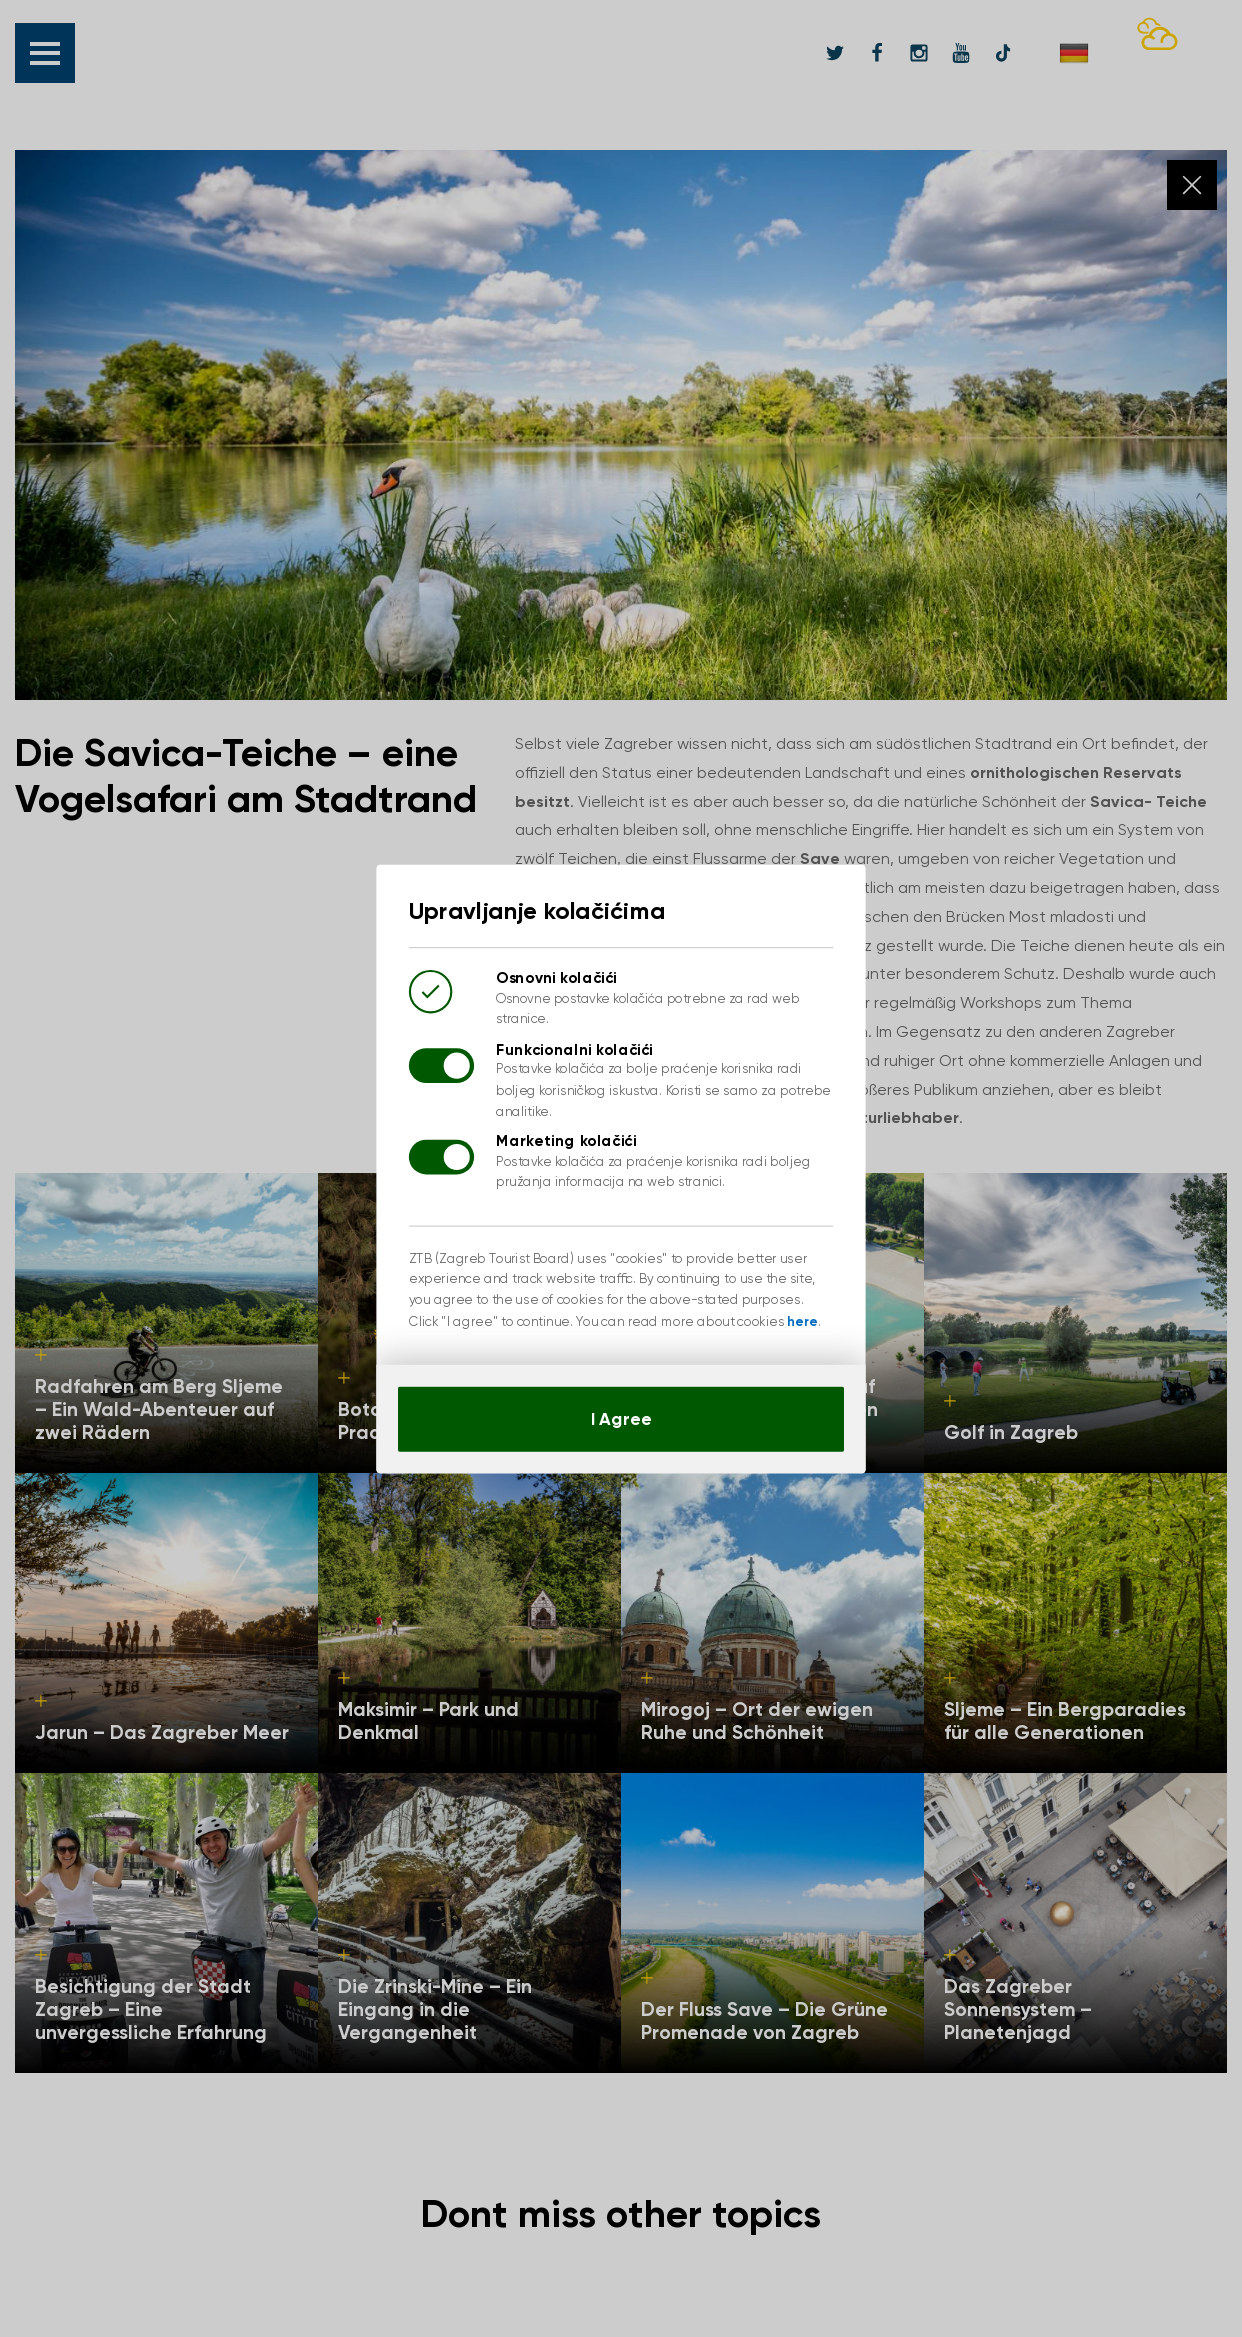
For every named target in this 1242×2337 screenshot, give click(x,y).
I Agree (621, 1396)
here (787, 1307)
